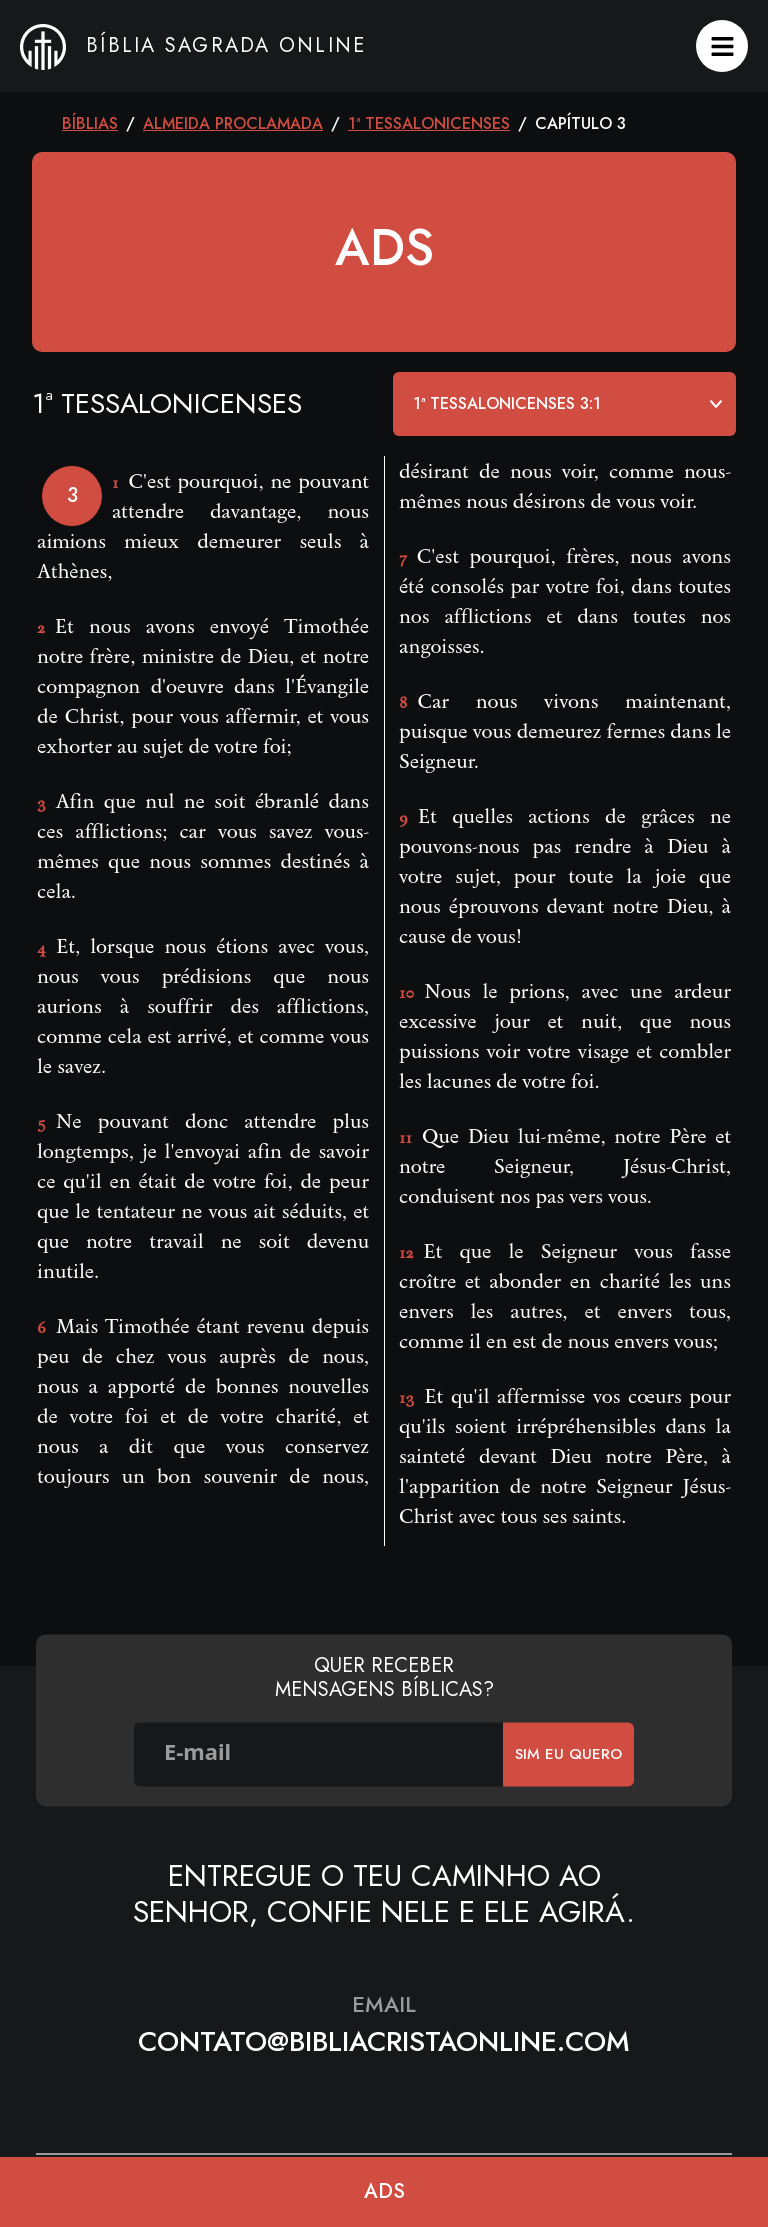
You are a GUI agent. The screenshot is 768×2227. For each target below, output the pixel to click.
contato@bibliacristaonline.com (384, 2041)
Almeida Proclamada (233, 123)
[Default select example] (564, 404)
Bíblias (90, 123)
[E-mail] (319, 1754)
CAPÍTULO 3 (580, 123)
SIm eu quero (568, 1754)
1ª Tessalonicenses (429, 123)
